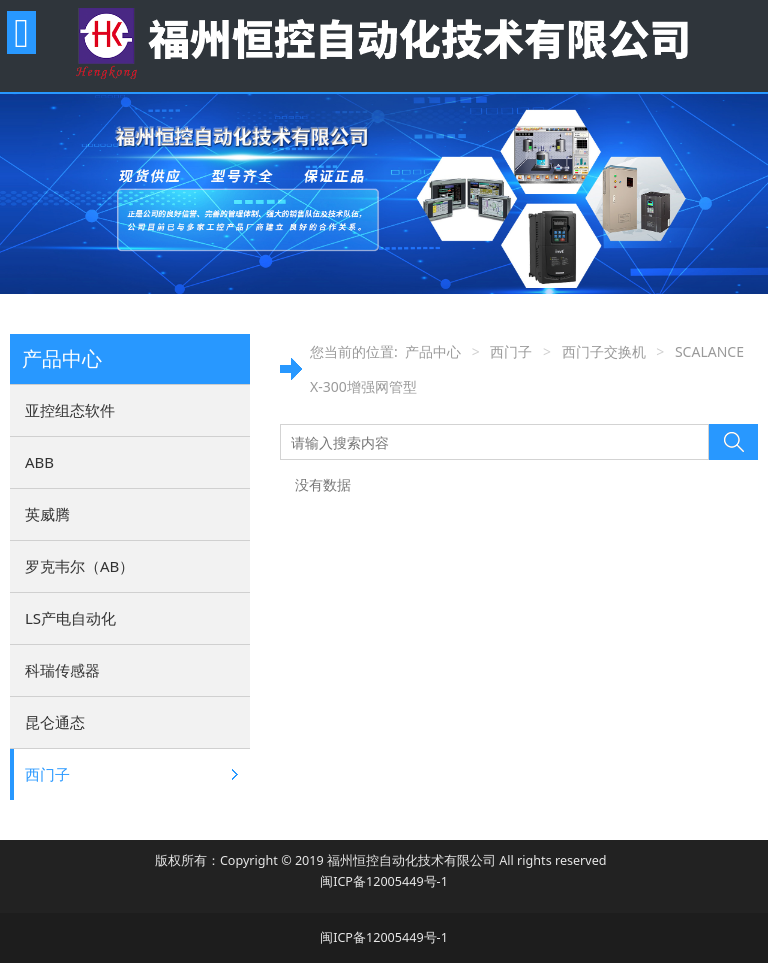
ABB (39, 462)
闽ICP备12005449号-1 (384, 881)
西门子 (47, 774)
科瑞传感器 (62, 670)
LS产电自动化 (70, 618)
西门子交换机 (604, 351)
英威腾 (47, 514)
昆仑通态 (55, 722)
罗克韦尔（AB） (79, 566)
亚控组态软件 (70, 410)
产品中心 (433, 351)
